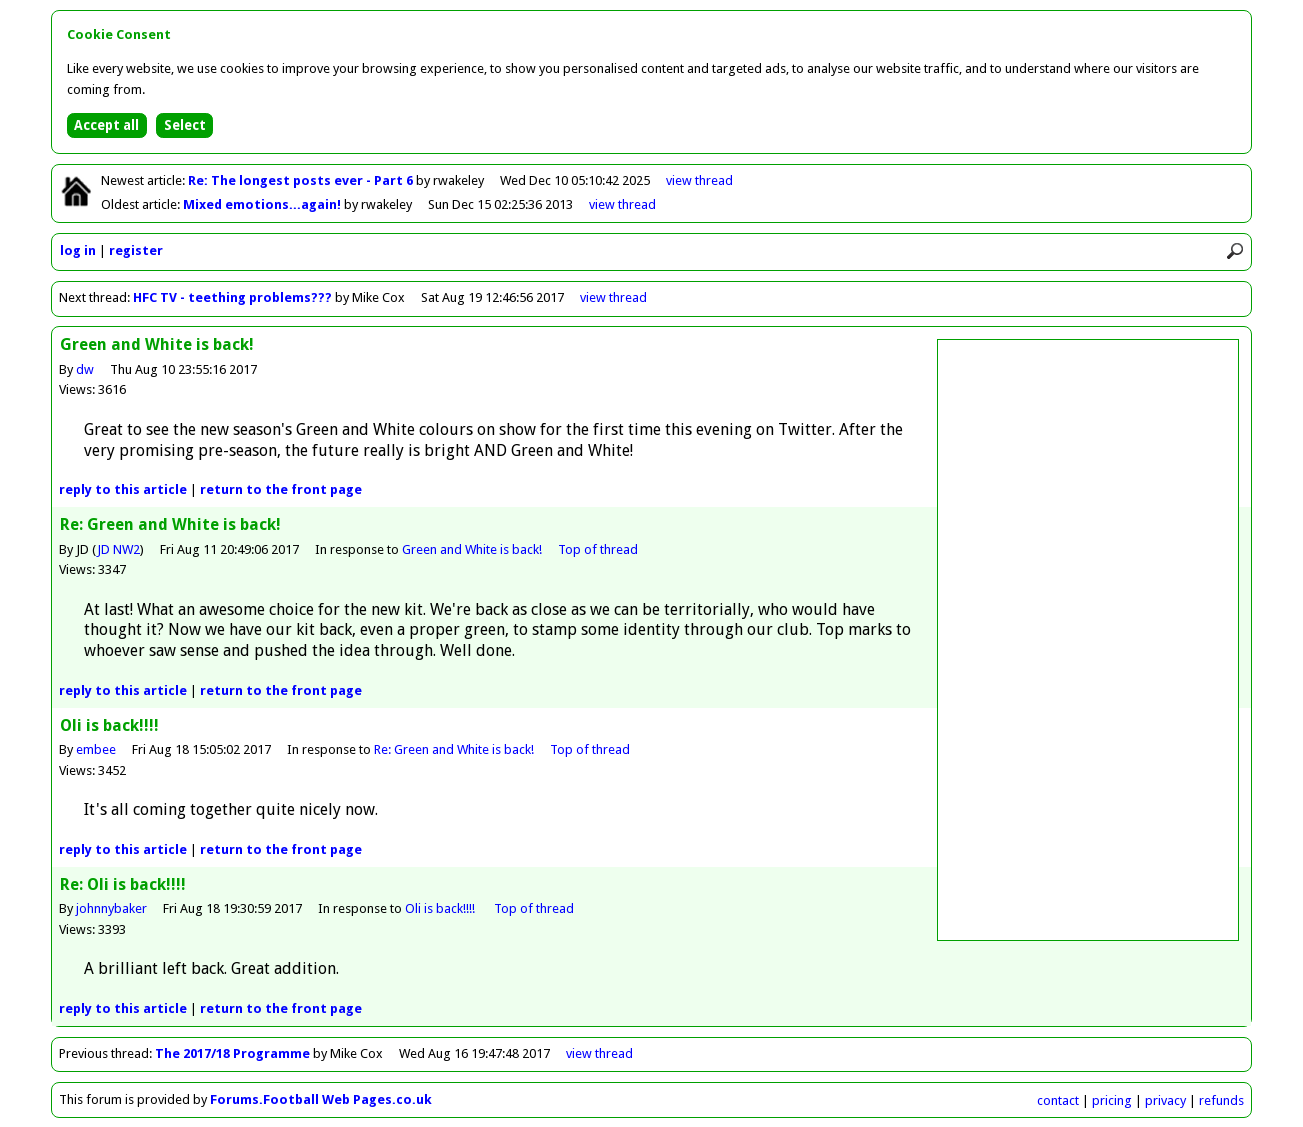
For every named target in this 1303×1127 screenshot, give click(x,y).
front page (281, 489)
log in (78, 250)
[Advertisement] (1088, 640)
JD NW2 (118, 549)
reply (123, 489)
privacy (1165, 1100)
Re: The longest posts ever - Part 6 (302, 180)
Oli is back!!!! (441, 908)
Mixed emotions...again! (263, 204)
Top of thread (598, 549)
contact (1058, 1100)
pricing (1112, 1100)
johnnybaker (111, 908)
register (136, 250)
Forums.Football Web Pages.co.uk (321, 1099)
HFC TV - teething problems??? (232, 297)
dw (85, 369)
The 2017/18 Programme (232, 1053)
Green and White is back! (472, 549)
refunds (1221, 1100)
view (699, 180)
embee (96, 749)
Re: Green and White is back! (454, 749)
